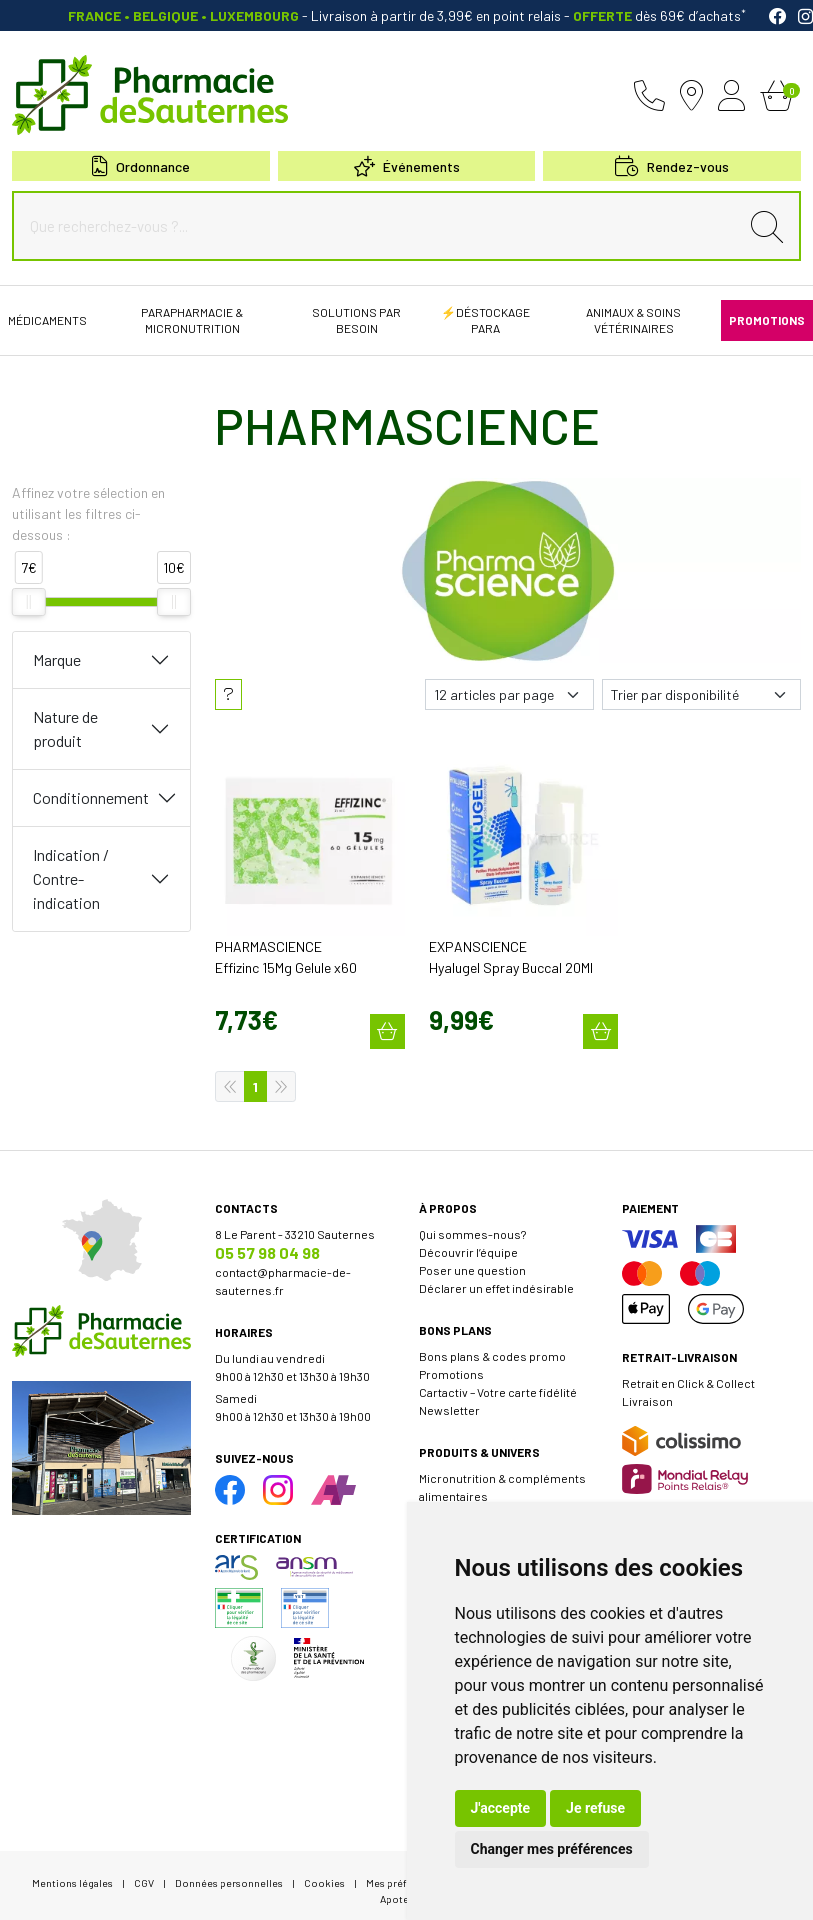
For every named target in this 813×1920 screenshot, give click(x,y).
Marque (57, 659)
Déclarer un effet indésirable (496, 1278)
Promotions (451, 1364)
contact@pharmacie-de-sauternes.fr (283, 1271)
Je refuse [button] (595, 1808)
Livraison (647, 1391)
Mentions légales (72, 1872)
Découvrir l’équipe (468, 1242)
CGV (144, 1872)
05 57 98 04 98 (267, 1242)
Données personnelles (229, 1872)
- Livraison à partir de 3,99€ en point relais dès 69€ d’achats (407, 15)
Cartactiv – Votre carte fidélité (498, 1382)
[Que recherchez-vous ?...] (380, 226)
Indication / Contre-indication (71, 878)
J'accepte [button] (501, 1808)
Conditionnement (91, 797)
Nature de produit (65, 728)
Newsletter (449, 1400)
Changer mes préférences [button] (552, 1849)
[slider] (29, 602)
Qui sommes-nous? (472, 1224)
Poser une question (472, 1260)
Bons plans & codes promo (492, 1346)
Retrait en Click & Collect (688, 1373)
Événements (407, 166)
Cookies (324, 1872)
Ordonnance (141, 166)
